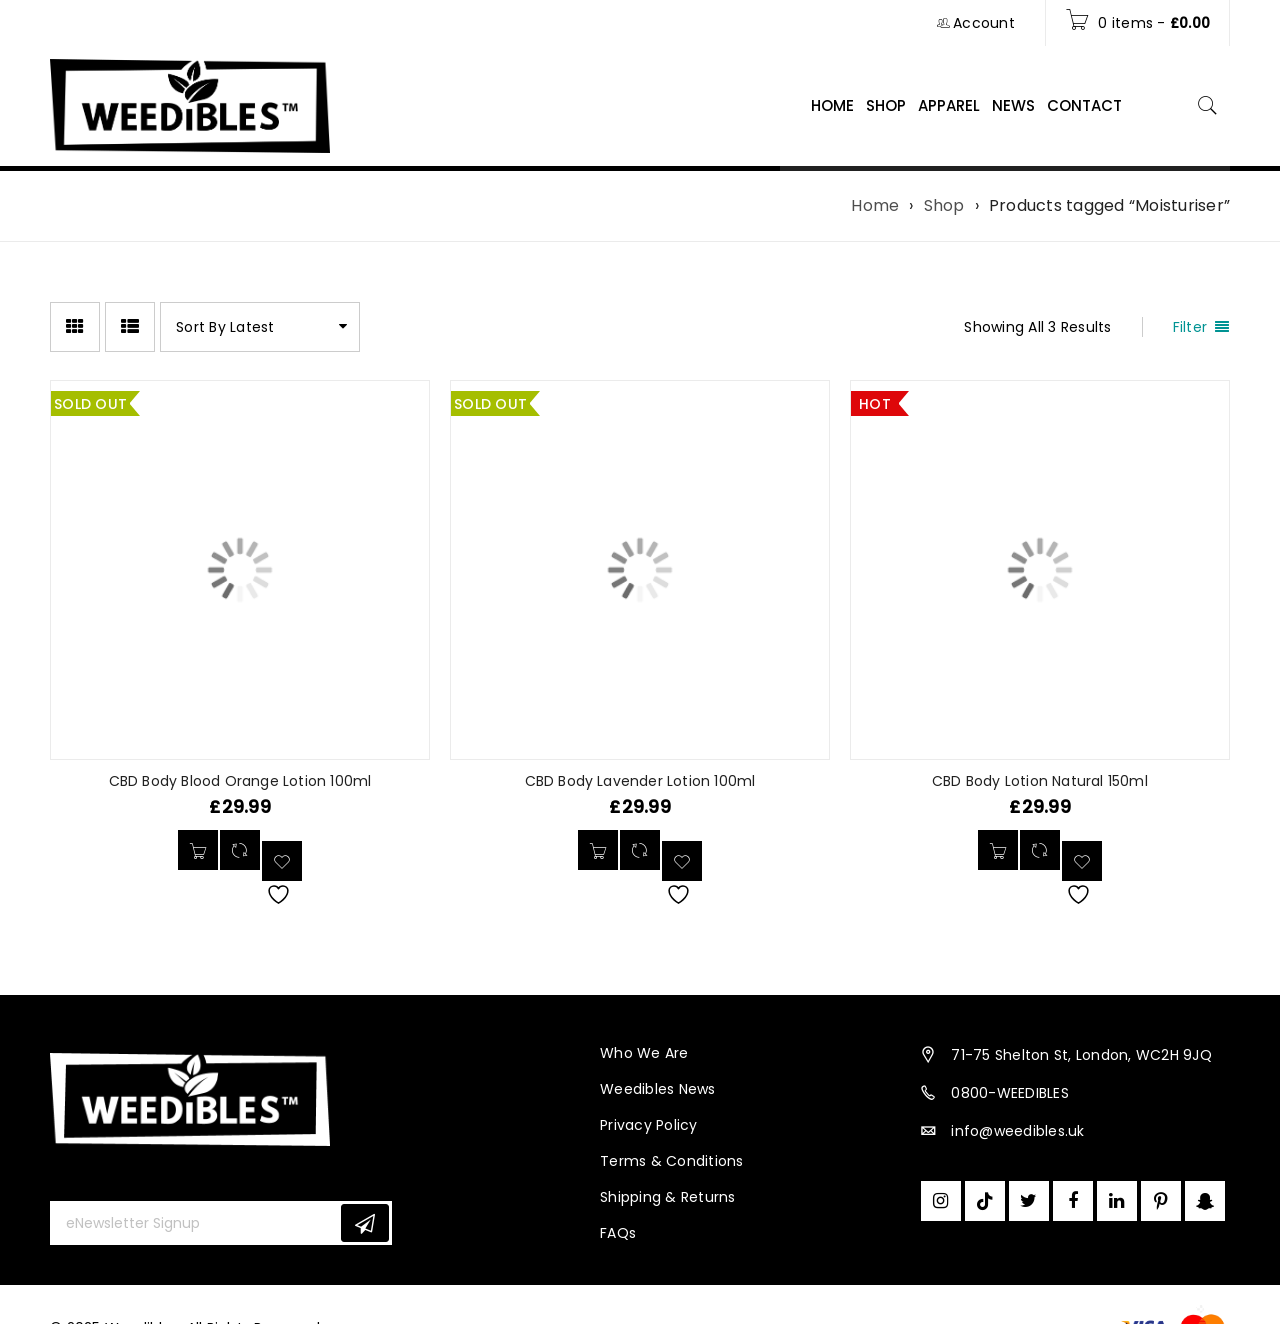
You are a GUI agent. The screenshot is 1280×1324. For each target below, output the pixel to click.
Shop (944, 206)
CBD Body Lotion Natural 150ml (1040, 781)
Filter (1190, 327)
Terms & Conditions (672, 1161)
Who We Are (644, 1053)
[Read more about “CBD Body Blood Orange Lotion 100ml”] (198, 850)
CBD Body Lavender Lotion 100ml (640, 781)
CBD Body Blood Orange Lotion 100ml (240, 781)
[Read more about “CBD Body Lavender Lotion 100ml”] (598, 850)
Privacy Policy (649, 1125)
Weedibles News (658, 1089)
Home (875, 206)
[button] (998, 850)
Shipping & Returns (668, 1197)
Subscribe (365, 1223)
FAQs (618, 1233)
